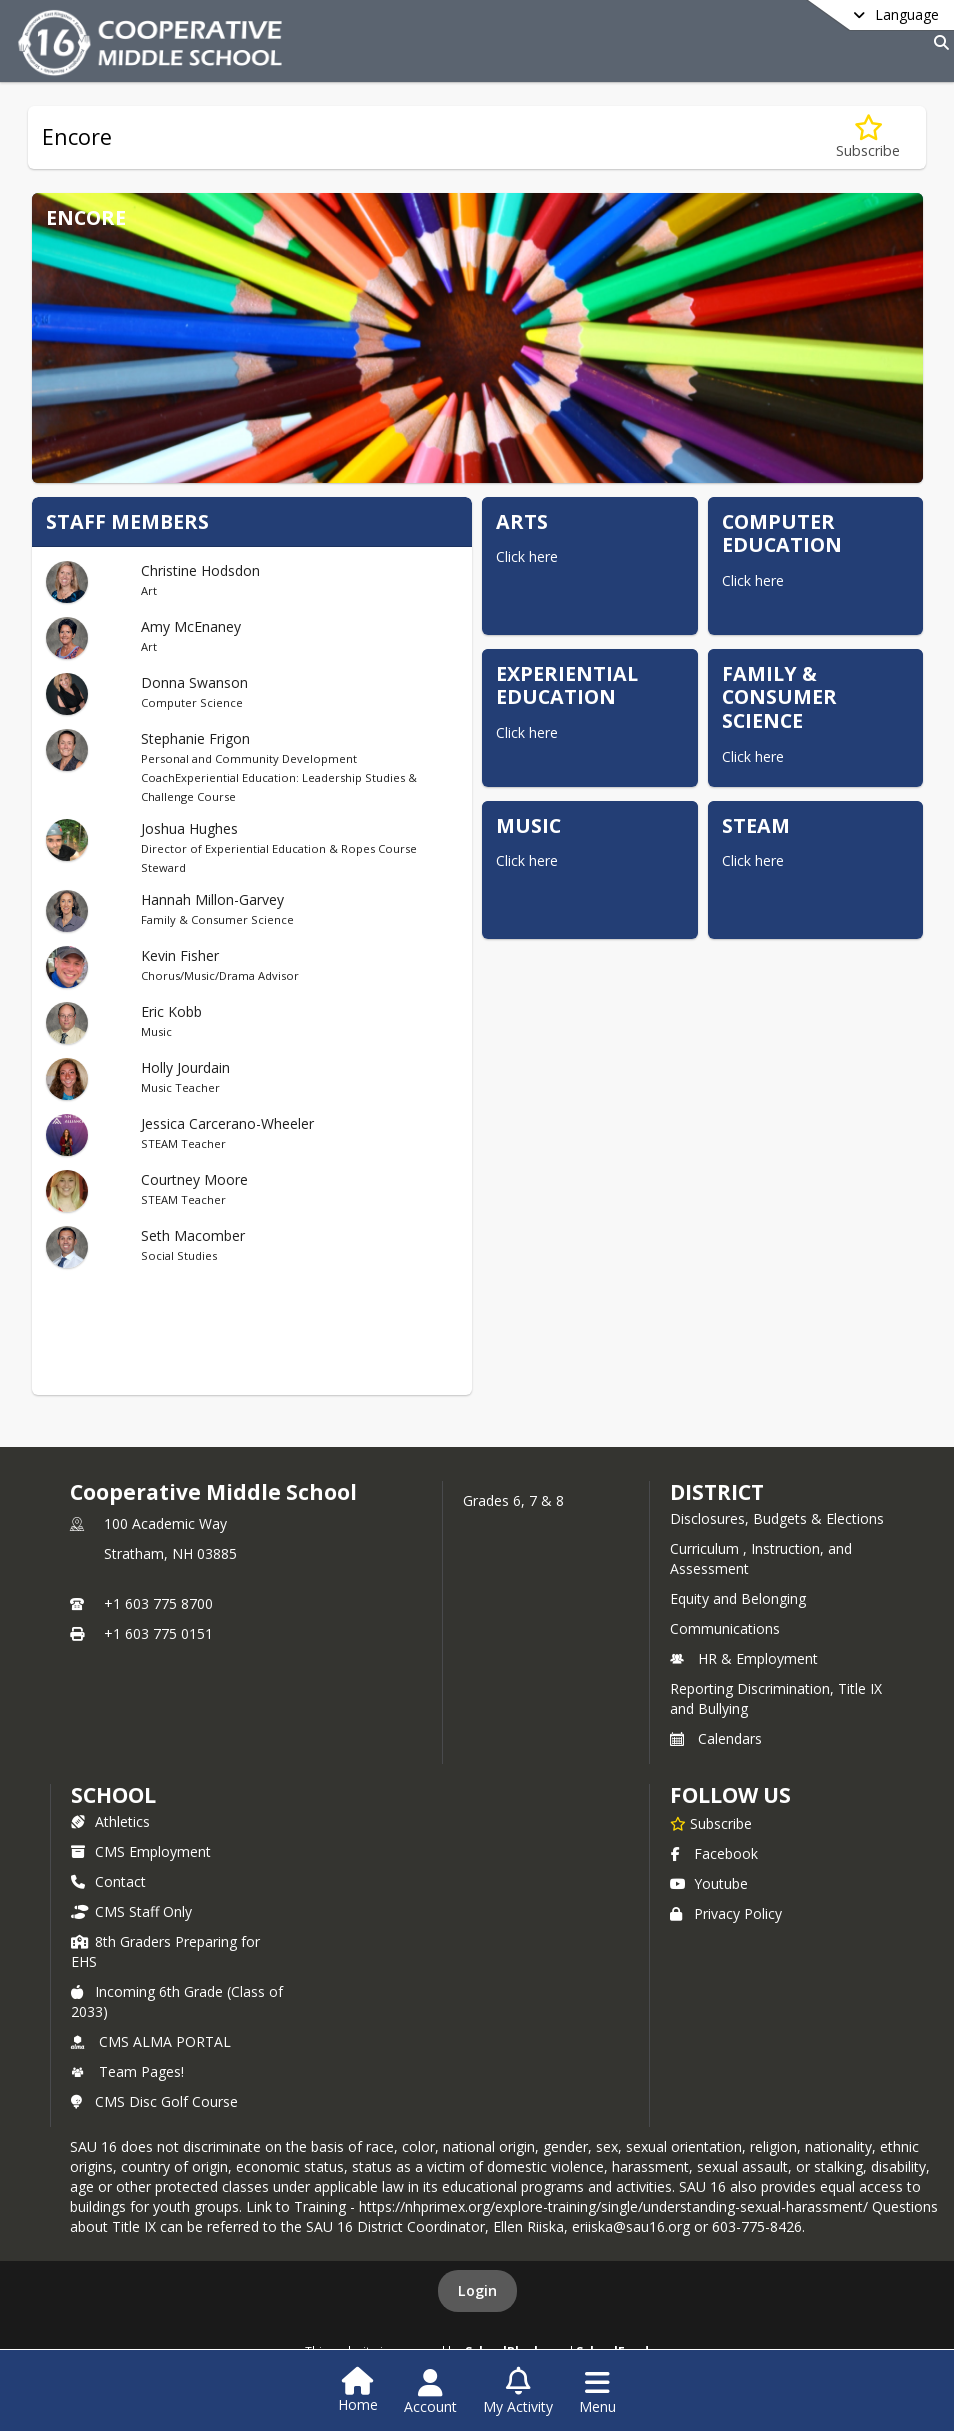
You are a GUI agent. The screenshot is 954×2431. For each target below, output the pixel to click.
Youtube (709, 1883)
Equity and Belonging (738, 1598)
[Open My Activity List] (518, 2392)
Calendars (716, 1738)
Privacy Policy (726, 1913)
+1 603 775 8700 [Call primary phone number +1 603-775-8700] (158, 1603)
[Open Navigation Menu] (597, 2392)
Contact (108, 1881)
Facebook (714, 1853)
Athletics (110, 1821)
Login (477, 2290)
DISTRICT (717, 1492)
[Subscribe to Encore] (868, 137)
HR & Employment (744, 1658)
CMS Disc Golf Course (154, 2101)
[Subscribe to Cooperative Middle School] (711, 1823)
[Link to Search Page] (937, 42)
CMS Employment (141, 1851)
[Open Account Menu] (430, 2392)
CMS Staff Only (131, 1911)
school (113, 1795)
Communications (725, 1628)
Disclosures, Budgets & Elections (777, 1518)
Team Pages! (127, 2071)
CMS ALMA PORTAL (151, 2041)
